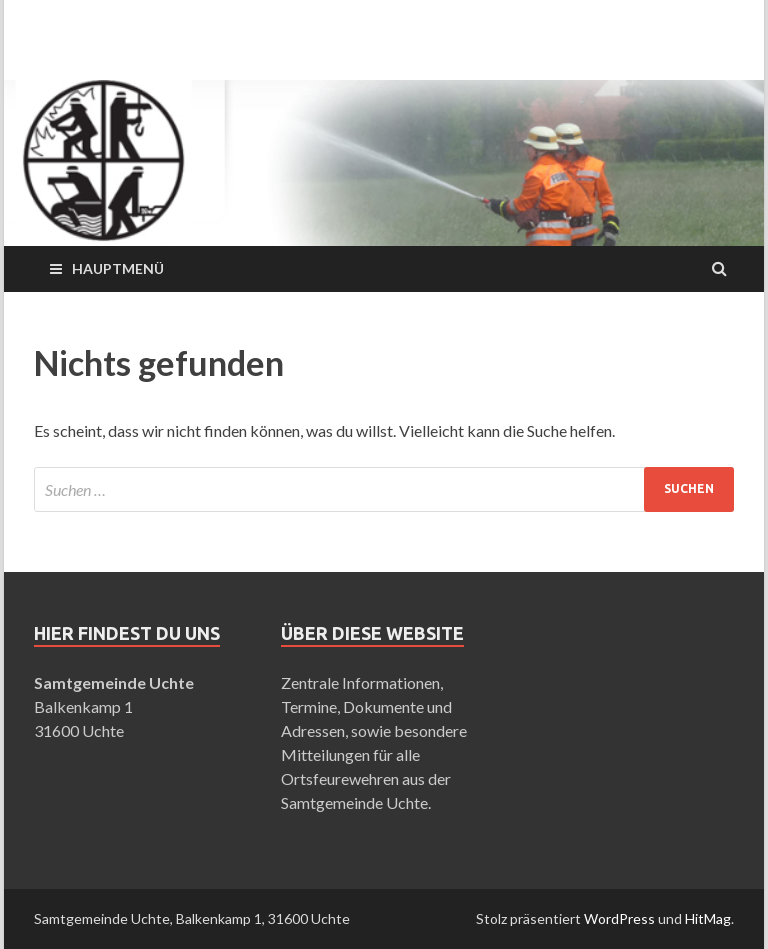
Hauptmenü (118, 268)
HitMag (708, 918)
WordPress (619, 918)
